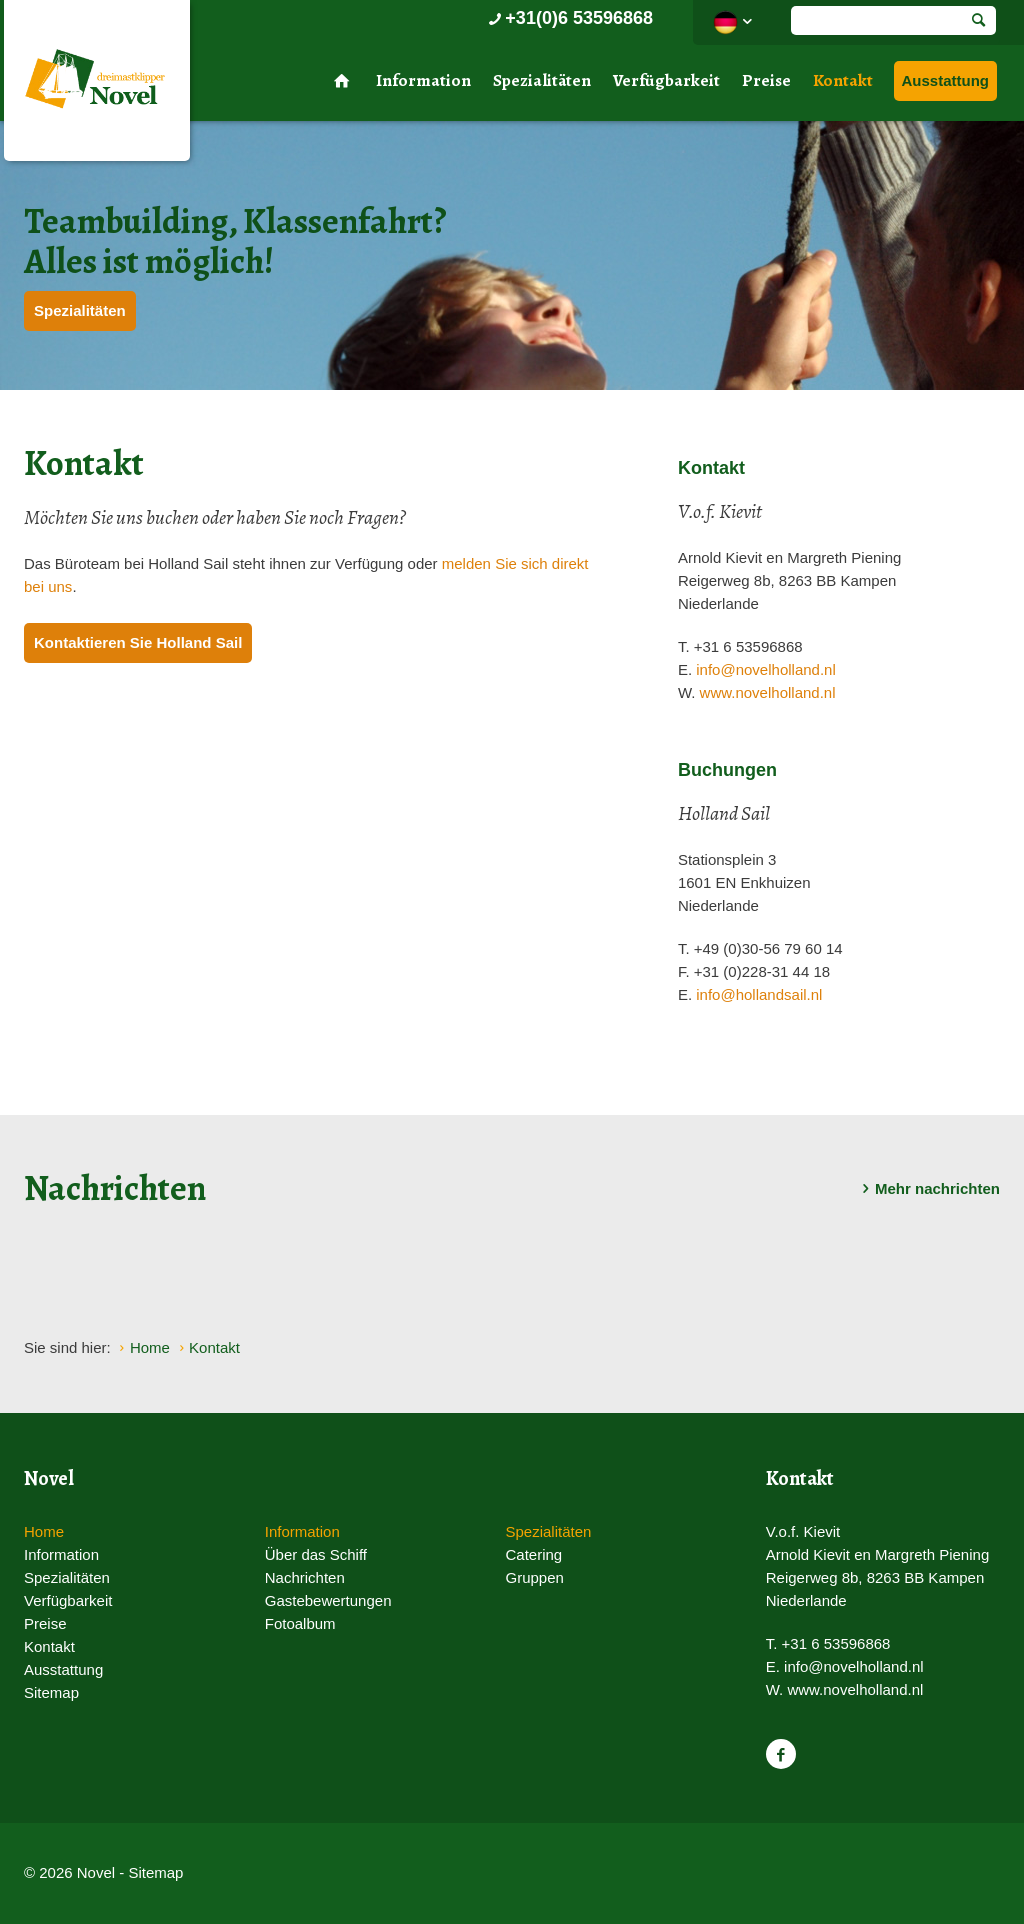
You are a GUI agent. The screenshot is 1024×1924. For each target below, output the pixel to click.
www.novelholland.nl (768, 692)
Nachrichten (305, 1577)
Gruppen (534, 1577)
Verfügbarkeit (666, 80)
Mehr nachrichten (927, 1189)
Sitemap (51, 1692)
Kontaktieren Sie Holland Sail (138, 642)
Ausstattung (946, 80)
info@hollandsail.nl (759, 994)
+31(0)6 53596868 (568, 18)
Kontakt (843, 80)
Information (423, 80)
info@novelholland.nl (766, 669)
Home (44, 1531)
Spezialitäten (542, 80)
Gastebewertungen (328, 1600)
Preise (766, 80)
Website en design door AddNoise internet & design (561, 1874)
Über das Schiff (316, 1554)
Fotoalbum (300, 1623)
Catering (533, 1554)
